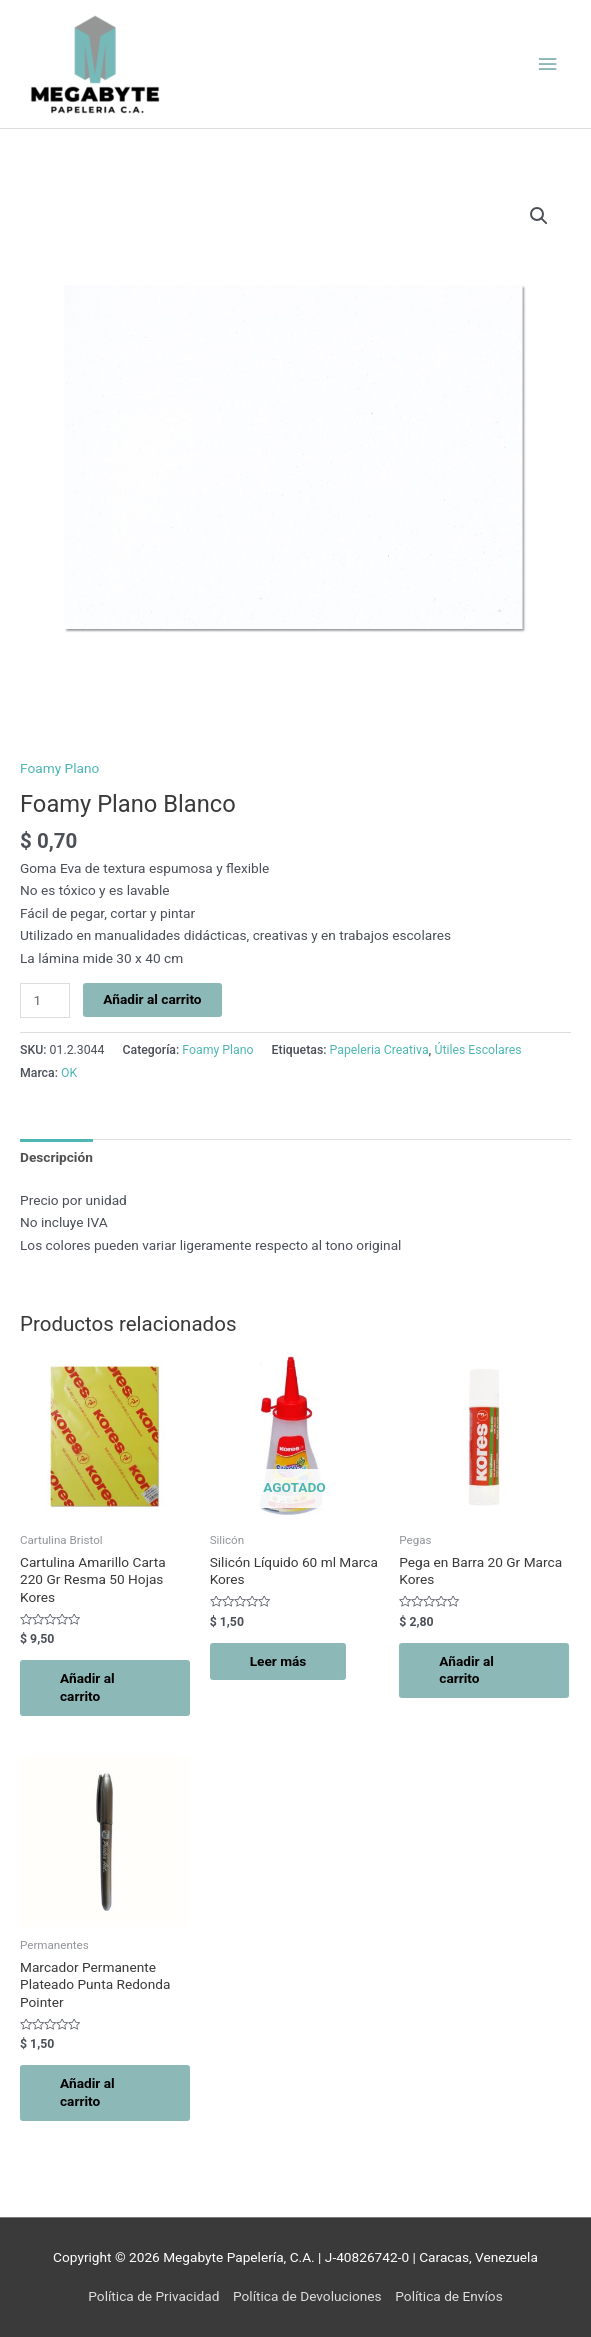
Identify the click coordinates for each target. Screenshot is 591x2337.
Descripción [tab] (56, 1157)
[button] (539, 216)
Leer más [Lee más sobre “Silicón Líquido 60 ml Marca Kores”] (278, 1661)
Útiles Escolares (477, 1050)
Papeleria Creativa (379, 1050)
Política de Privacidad (153, 2296)
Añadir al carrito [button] (87, 1687)
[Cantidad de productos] (45, 1000)
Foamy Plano (59, 768)
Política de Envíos (448, 2296)
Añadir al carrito (152, 999)
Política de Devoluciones (307, 2296)
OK (69, 1073)
